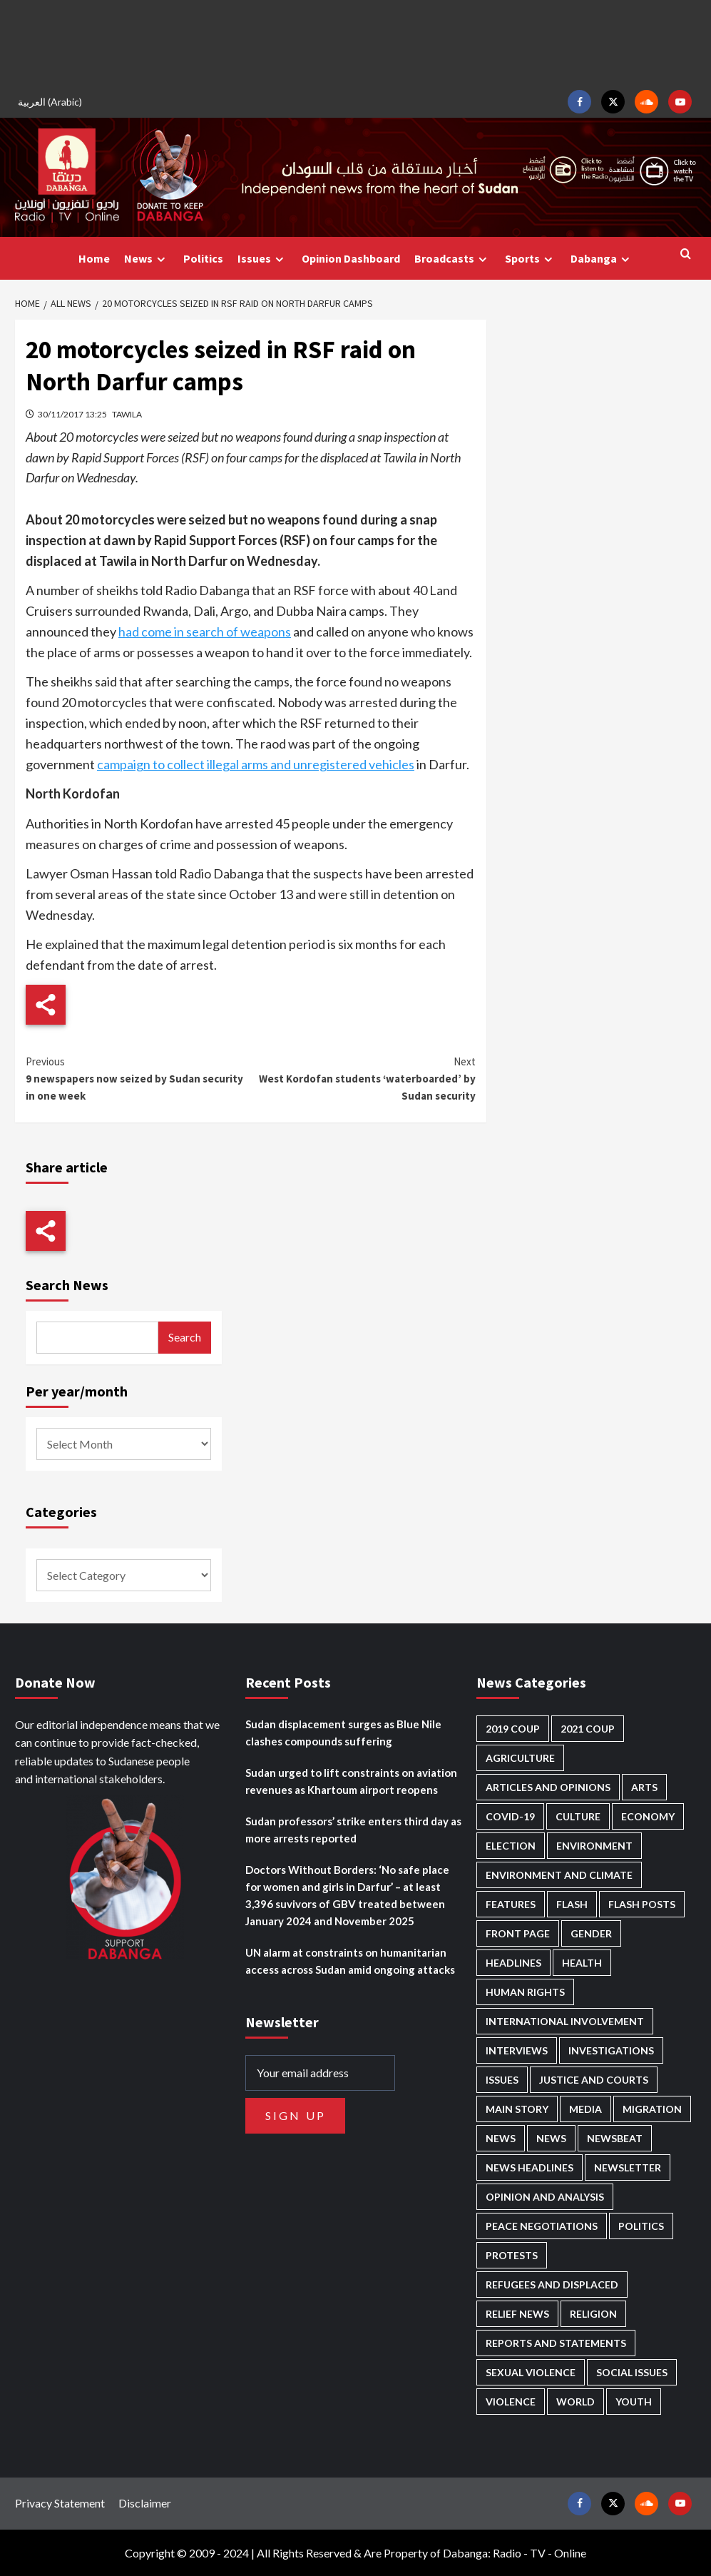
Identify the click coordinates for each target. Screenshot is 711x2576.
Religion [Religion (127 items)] (593, 2314)
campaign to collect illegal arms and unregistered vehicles (255, 764)
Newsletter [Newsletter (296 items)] (627, 2167)
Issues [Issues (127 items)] (502, 2080)
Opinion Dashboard (351, 258)
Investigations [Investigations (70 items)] (611, 2050)
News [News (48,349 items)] (501, 2138)
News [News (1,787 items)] (551, 2138)
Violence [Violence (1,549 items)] (511, 2401)
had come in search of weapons (204, 631)
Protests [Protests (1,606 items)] (512, 2255)
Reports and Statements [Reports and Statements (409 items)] (556, 2343)
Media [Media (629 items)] (585, 2109)
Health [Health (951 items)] (582, 1963)
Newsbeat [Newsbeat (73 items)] (615, 2138)
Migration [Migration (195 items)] (652, 2109)
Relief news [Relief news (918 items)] (517, 2314)
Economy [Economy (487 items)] (648, 1816)
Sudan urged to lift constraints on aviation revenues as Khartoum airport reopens (351, 1781)
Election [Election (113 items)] (511, 1846)
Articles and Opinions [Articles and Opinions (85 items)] (548, 1787)
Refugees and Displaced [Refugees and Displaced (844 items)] (552, 2284)
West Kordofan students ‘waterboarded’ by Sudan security (363, 1077)
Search (184, 1337)
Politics (203, 258)
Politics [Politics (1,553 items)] (641, 2226)
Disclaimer (144, 2503)
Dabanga (602, 258)
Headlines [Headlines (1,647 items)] (513, 1963)
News (146, 258)
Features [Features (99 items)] (511, 1904)
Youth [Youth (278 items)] (633, 2401)
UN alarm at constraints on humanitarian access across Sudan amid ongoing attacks (350, 1961)
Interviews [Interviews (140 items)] (517, 2050)
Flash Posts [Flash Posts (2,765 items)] (641, 1904)
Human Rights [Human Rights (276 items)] (525, 1992)
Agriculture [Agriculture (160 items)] (520, 1758)
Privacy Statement (60, 2503)
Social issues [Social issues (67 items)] (631, 2372)
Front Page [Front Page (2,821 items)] (518, 1933)
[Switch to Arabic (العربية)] (52, 102)
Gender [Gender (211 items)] (591, 1933)
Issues (262, 258)
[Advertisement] (356, 43)
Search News (67, 1285)
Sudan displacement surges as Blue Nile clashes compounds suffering (343, 1733)
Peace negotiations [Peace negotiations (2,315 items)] (542, 2226)
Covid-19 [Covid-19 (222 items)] (510, 1816)
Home (94, 258)
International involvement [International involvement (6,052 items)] (565, 2021)
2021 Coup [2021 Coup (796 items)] (588, 1729)
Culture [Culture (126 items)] (578, 1816)
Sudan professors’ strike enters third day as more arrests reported (353, 1830)
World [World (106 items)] (575, 2401)
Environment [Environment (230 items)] (594, 1846)
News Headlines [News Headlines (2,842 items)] (529, 2167)
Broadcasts (452, 258)
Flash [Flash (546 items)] (572, 1904)
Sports (530, 258)
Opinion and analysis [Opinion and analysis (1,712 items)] (545, 2197)
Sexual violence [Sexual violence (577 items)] (531, 2372)
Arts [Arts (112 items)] (644, 1787)
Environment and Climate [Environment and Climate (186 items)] (559, 1875)
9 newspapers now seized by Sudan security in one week (138, 1077)
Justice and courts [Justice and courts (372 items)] (593, 2080)
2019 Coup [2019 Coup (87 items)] (513, 1729)
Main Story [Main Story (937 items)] (517, 2109)
